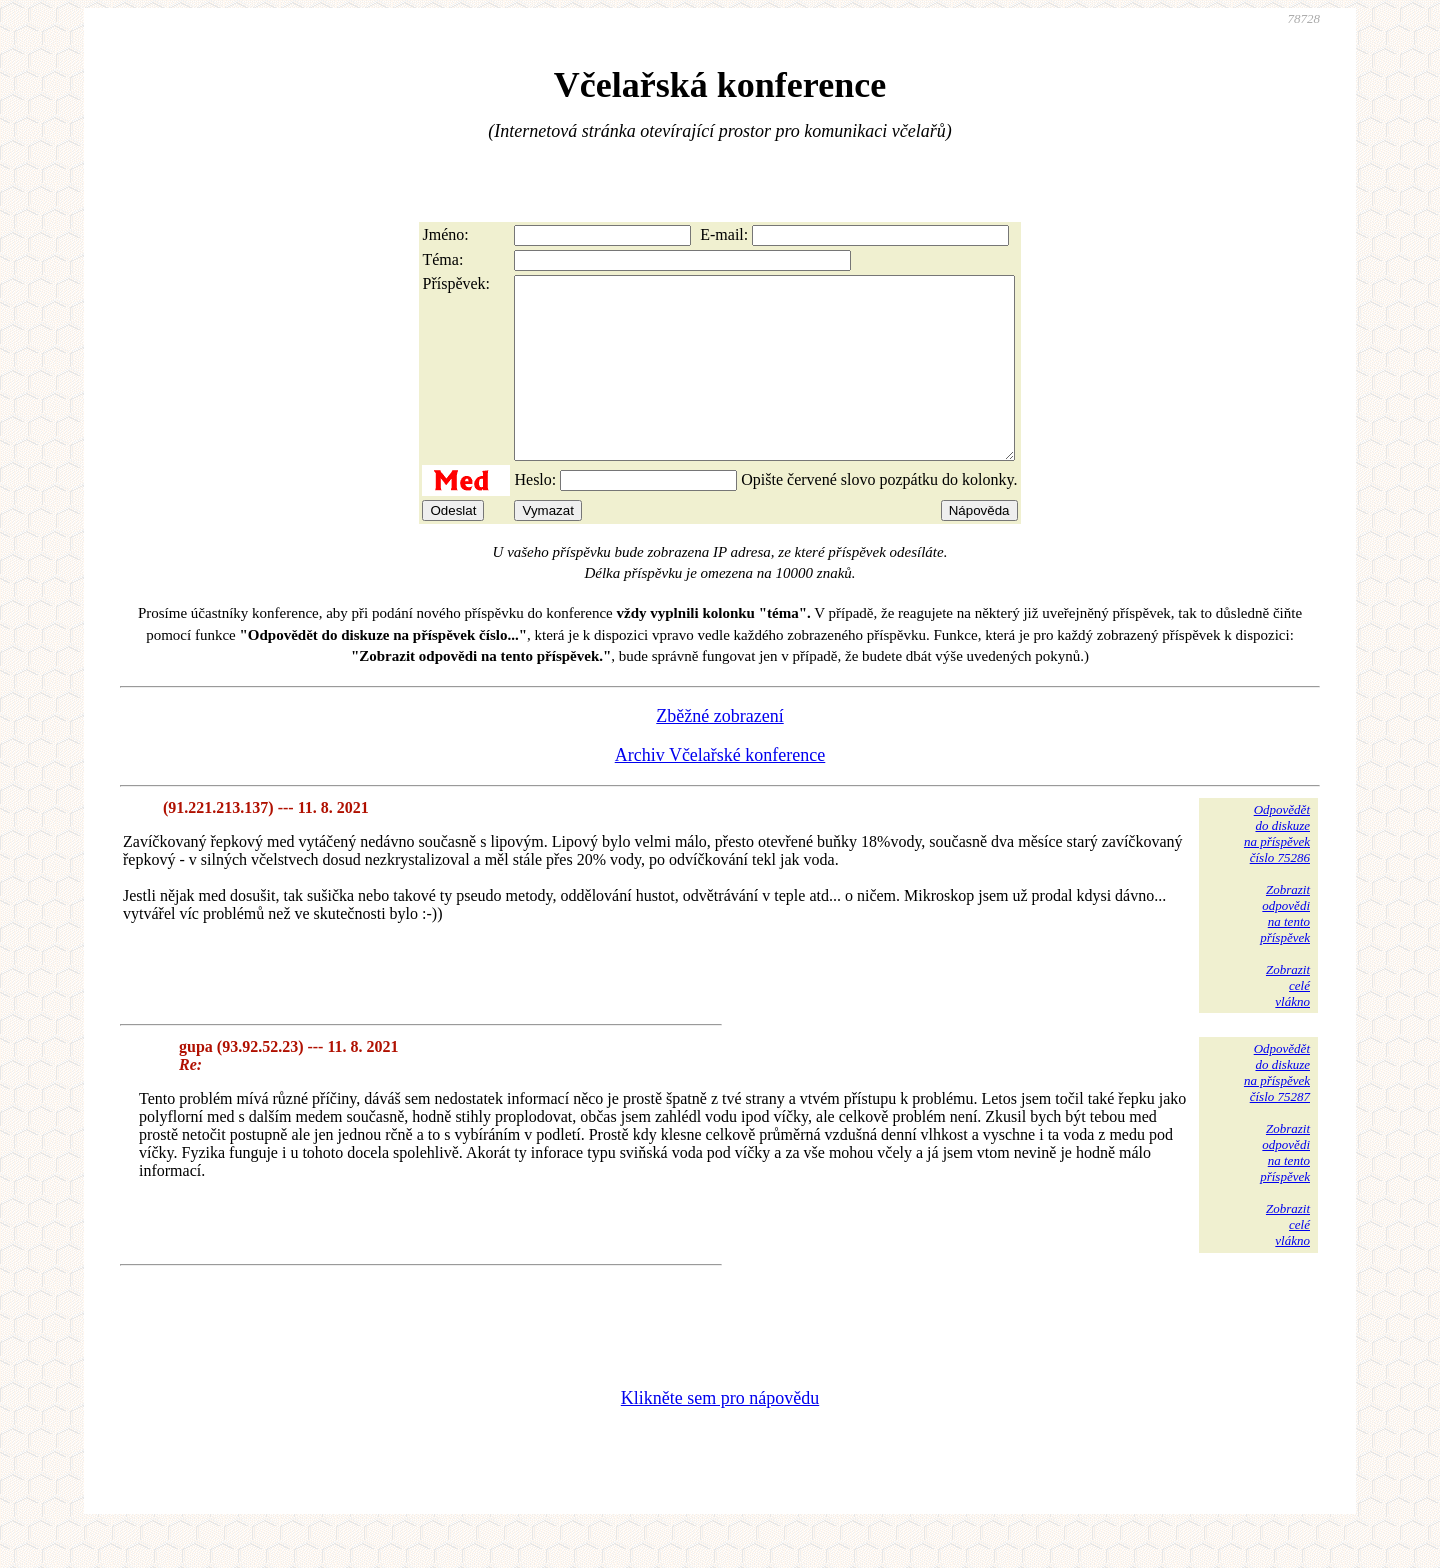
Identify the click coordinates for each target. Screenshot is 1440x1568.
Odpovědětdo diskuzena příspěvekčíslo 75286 (1277, 869)
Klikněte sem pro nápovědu (720, 1434)
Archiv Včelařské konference (720, 791)
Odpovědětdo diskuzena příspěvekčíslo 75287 (1277, 1108)
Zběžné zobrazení (719, 752)
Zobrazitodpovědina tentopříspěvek (1285, 949)
